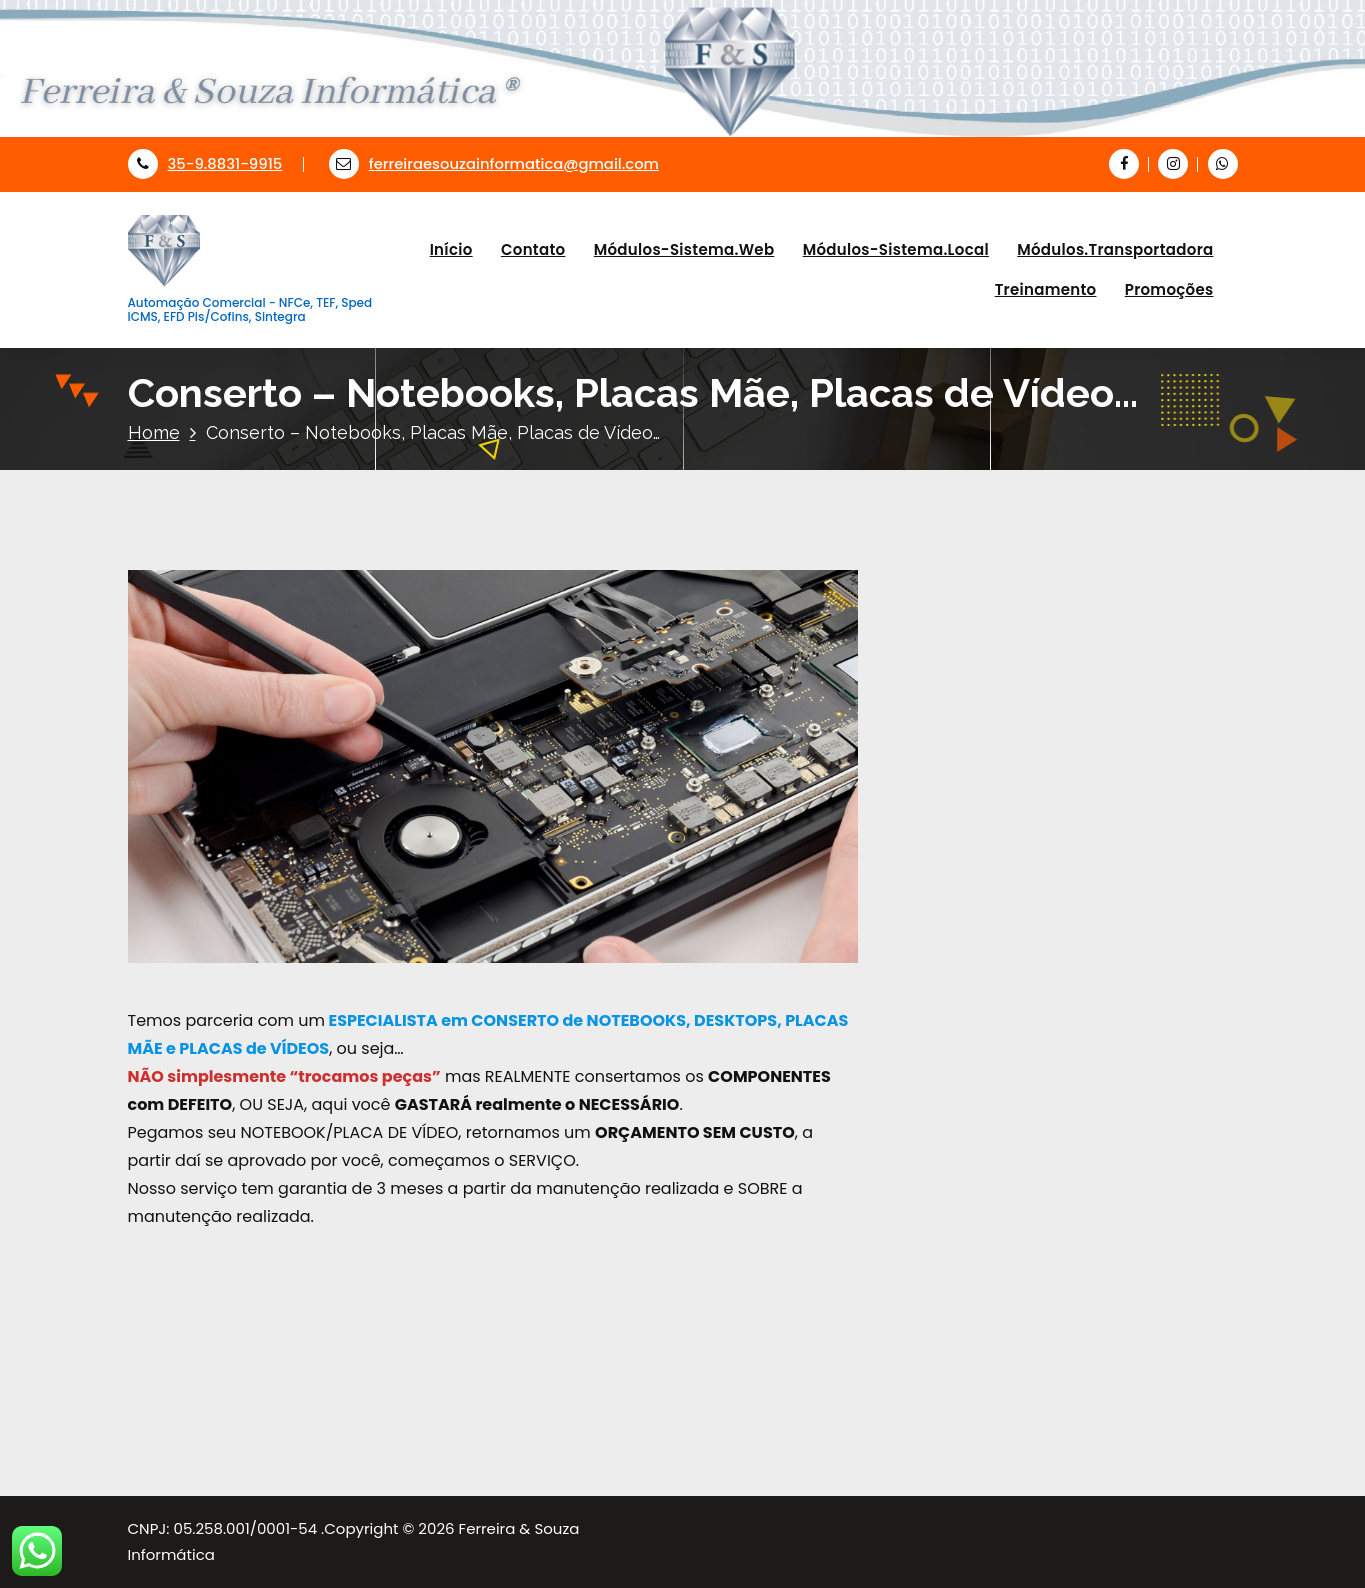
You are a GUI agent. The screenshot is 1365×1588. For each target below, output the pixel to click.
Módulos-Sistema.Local (896, 249)
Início (451, 249)
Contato (533, 249)
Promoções (1169, 289)
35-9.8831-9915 (205, 163)
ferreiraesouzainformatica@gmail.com (494, 163)
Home (154, 432)
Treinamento (1046, 289)
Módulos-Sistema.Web (684, 249)
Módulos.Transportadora (1115, 249)
